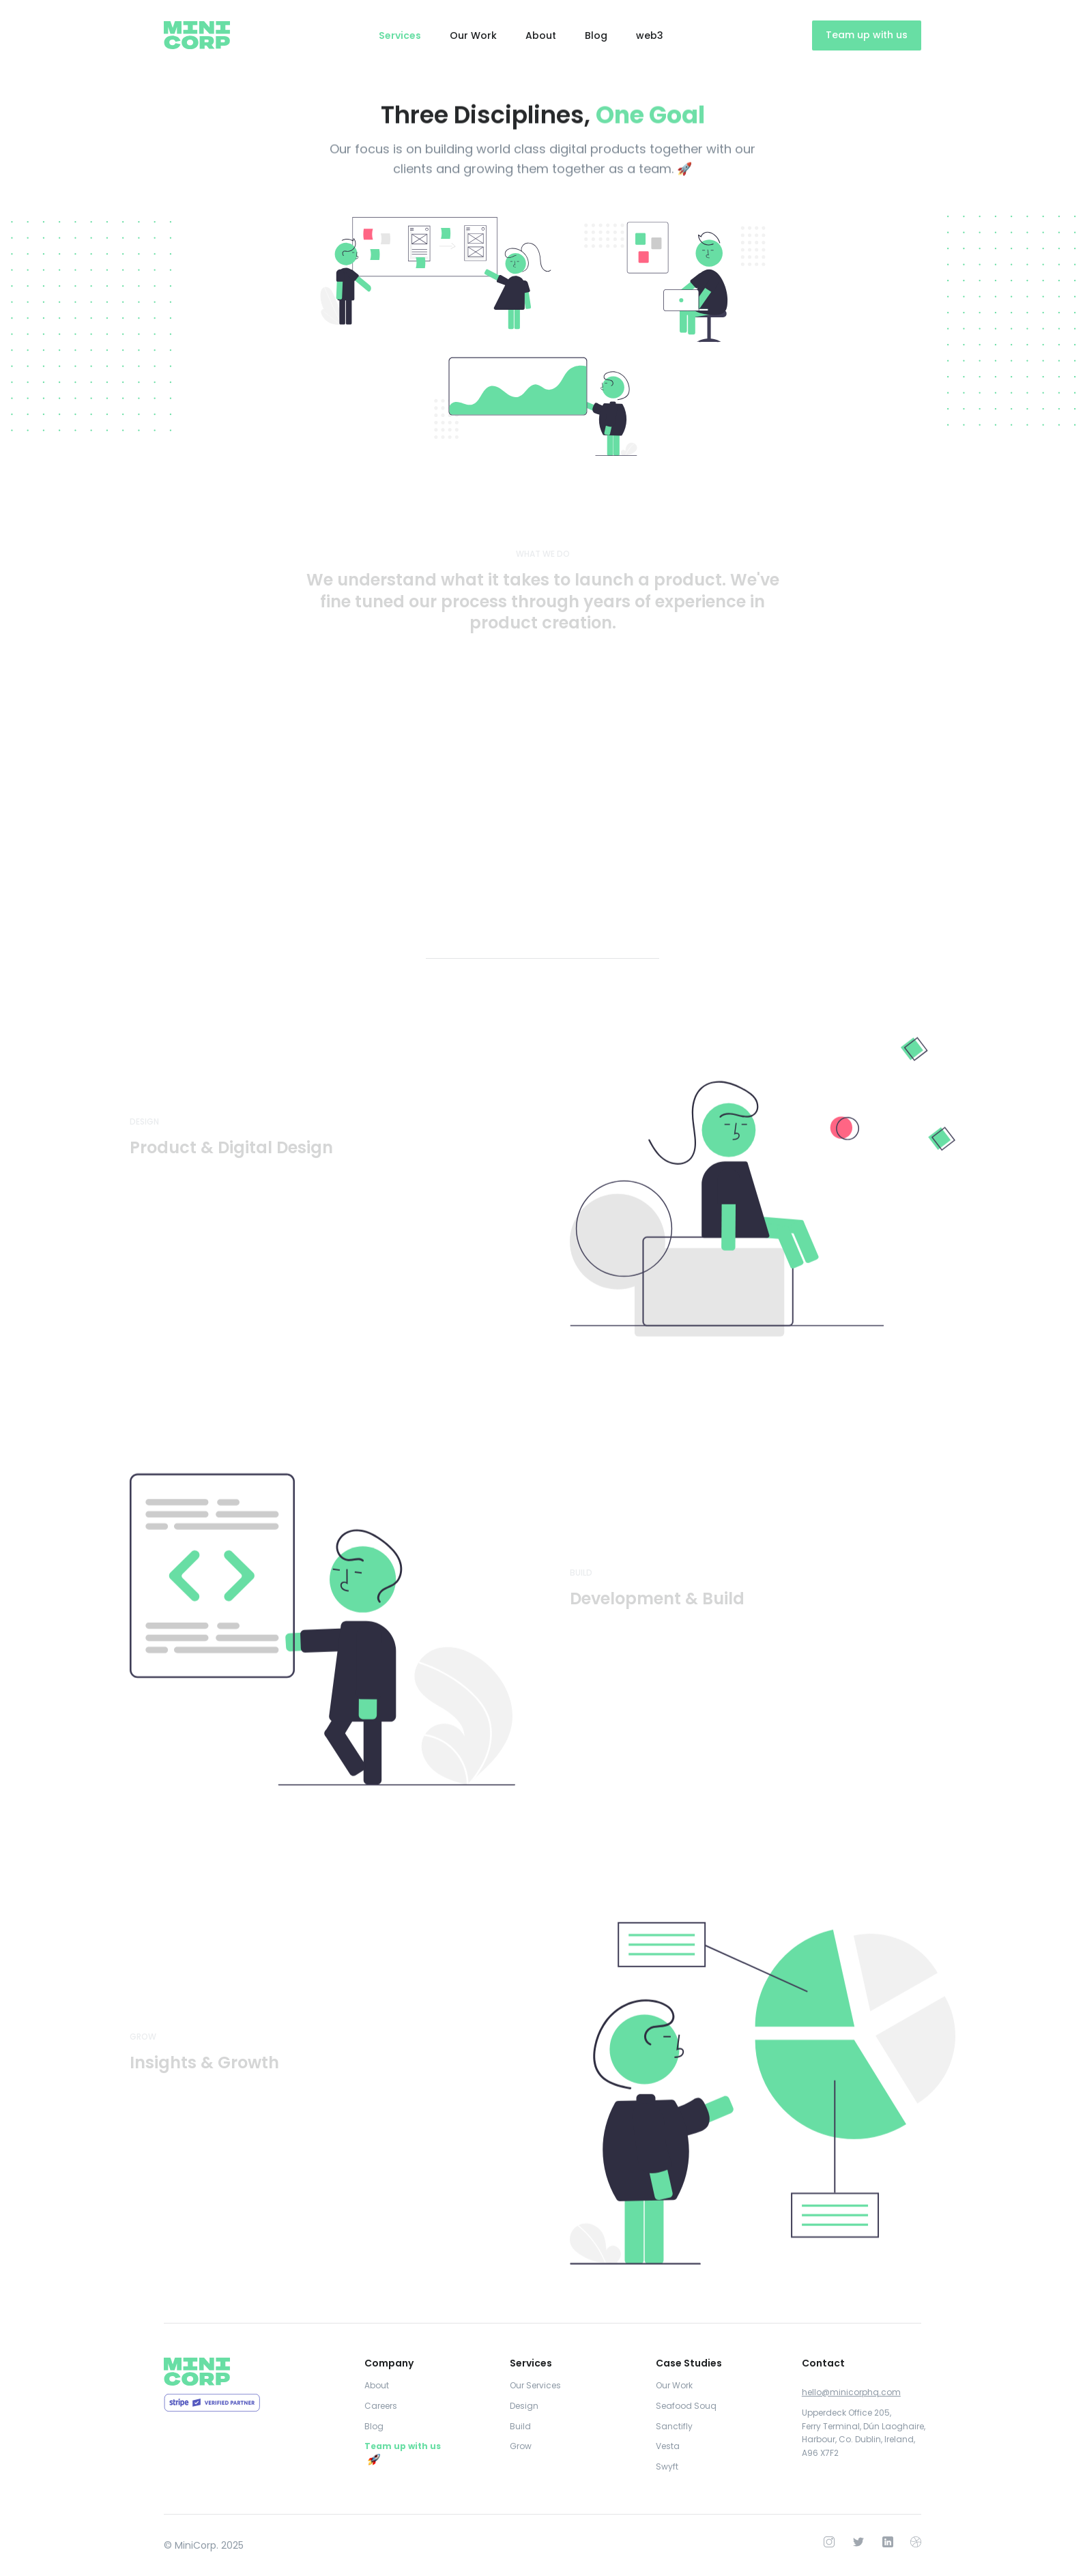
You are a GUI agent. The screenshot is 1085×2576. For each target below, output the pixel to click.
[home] (197, 35)
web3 (649, 35)
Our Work (473, 35)
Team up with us (867, 35)
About (540, 35)
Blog (596, 35)
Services (400, 35)
